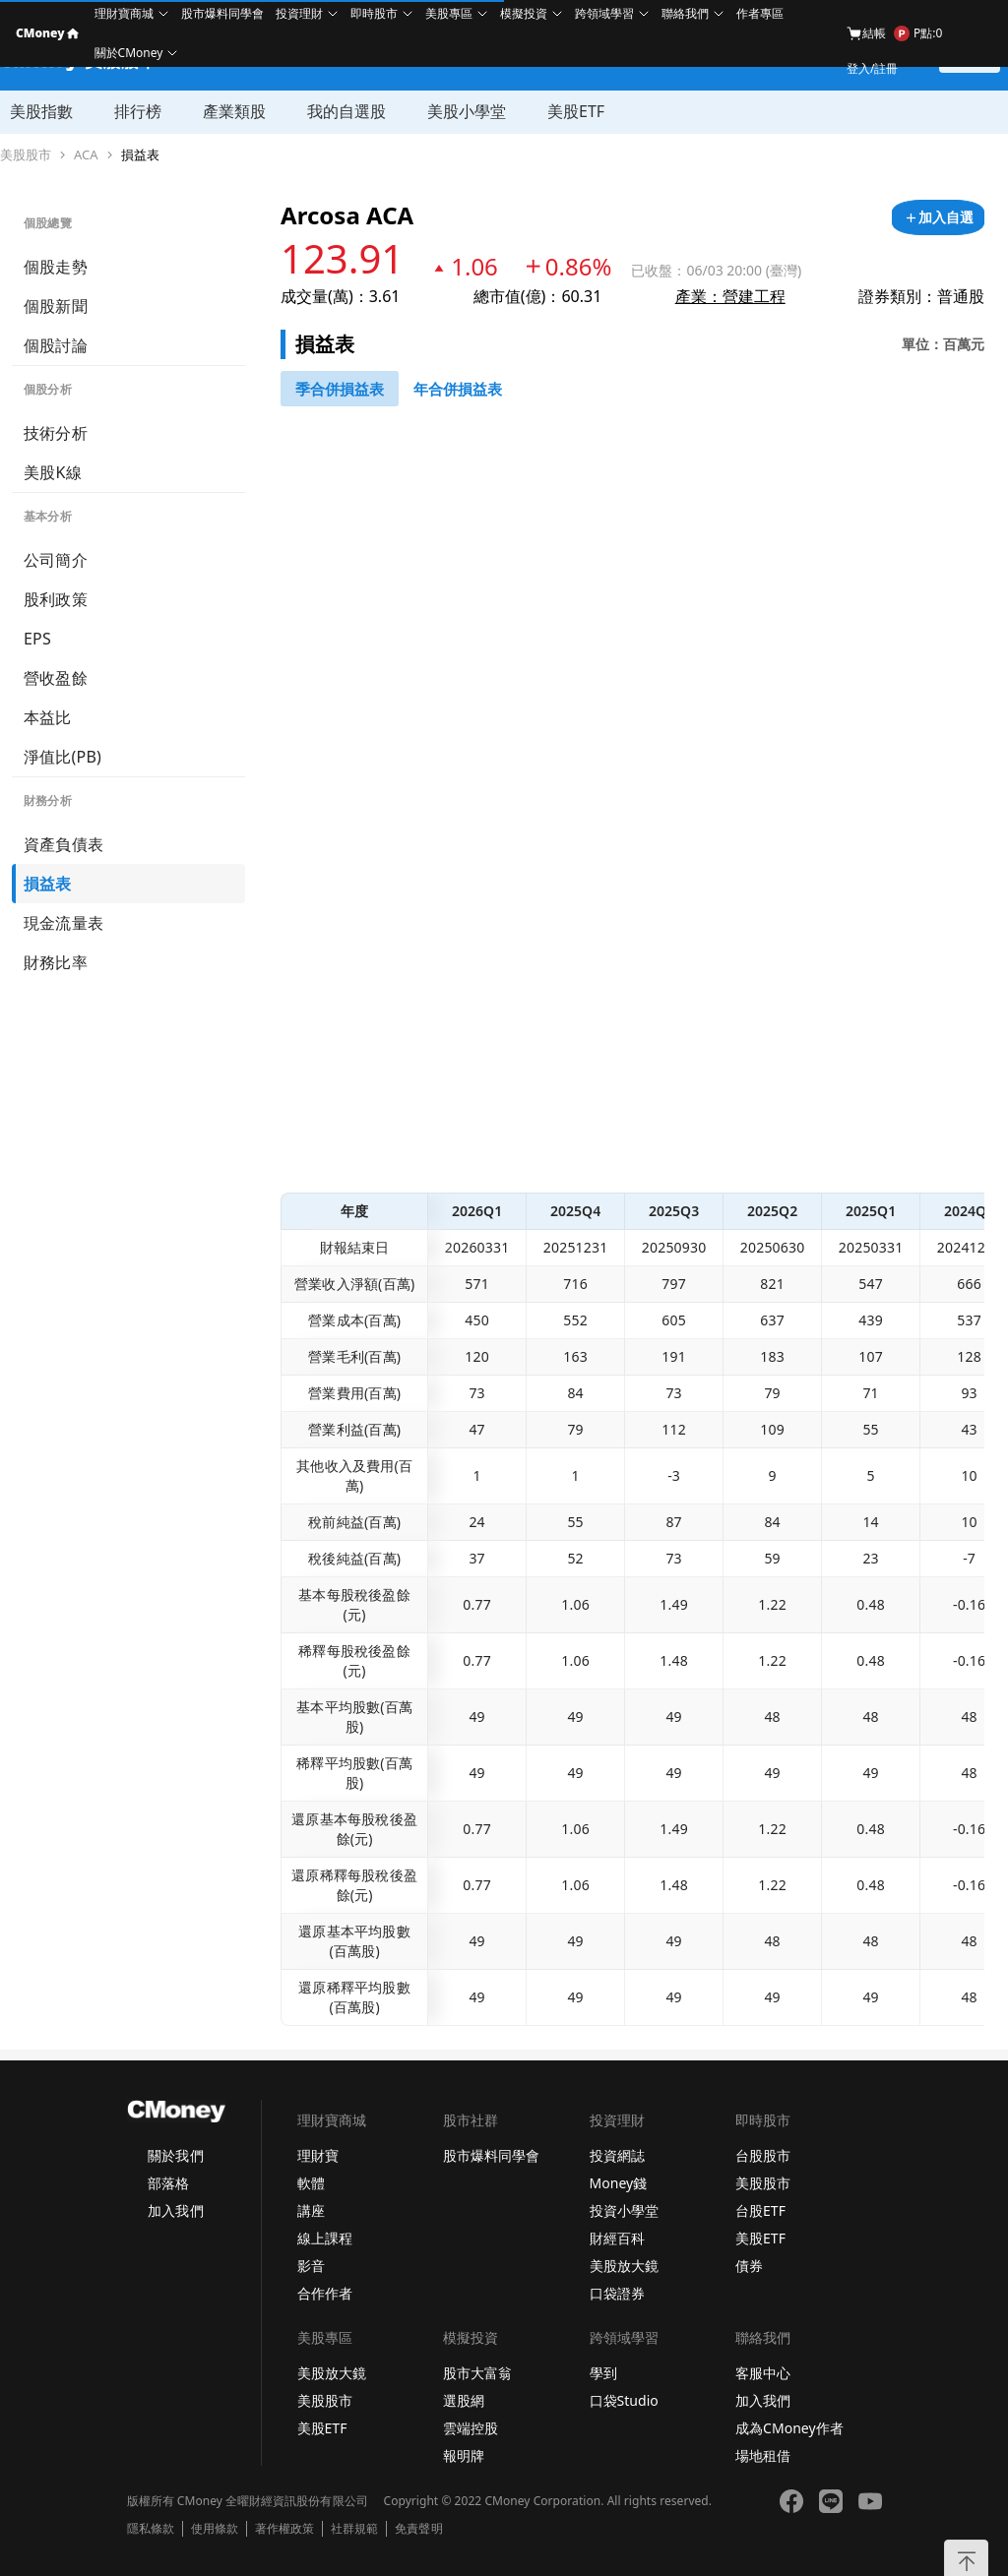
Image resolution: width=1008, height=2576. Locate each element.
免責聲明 (418, 2529)
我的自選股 (346, 111)
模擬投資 (523, 13)
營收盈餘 (56, 678)
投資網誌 (617, 2155)
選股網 (463, 2400)
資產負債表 (63, 844)
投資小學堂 (624, 2210)
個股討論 (56, 345)
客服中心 (762, 2372)
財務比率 (56, 962)
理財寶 (318, 2155)
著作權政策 (284, 2529)
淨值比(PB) (62, 756)
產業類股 (234, 111)
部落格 (168, 2183)
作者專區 (760, 13)
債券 (749, 2265)
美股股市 (25, 155)
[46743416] (458, 388)
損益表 (140, 155)
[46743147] (340, 388)
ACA (86, 155)
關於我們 (175, 2155)
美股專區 (448, 13)
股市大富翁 (477, 2372)
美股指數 (41, 111)
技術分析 (56, 433)
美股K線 (53, 472)
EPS (37, 638)
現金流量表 (63, 923)
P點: (918, 33)
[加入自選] (938, 217)
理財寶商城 (124, 13)
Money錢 (619, 2183)
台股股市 (762, 2155)
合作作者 (324, 2293)
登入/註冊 (872, 68)
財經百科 (617, 2238)
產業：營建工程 (730, 296)
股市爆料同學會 (222, 13)
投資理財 (299, 13)
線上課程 (324, 2238)
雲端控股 (470, 2428)
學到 (603, 2372)
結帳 (866, 33)
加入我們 (175, 2210)
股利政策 (56, 599)
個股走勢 (56, 266)
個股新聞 (56, 306)
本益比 (48, 717)
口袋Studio (624, 2400)
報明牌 (463, 2455)
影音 (311, 2265)
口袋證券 (617, 2293)
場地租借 (762, 2455)
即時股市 (374, 13)
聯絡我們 (685, 13)
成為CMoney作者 (789, 2428)
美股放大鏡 (624, 2265)
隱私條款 (150, 2529)
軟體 (311, 2183)
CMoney (47, 33)
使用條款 (214, 2529)
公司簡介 (56, 560)
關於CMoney (128, 52)
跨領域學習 (604, 13)
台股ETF (760, 2210)
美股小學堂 (466, 111)
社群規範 (354, 2529)
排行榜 (137, 111)
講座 (311, 2210)
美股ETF (575, 111)
